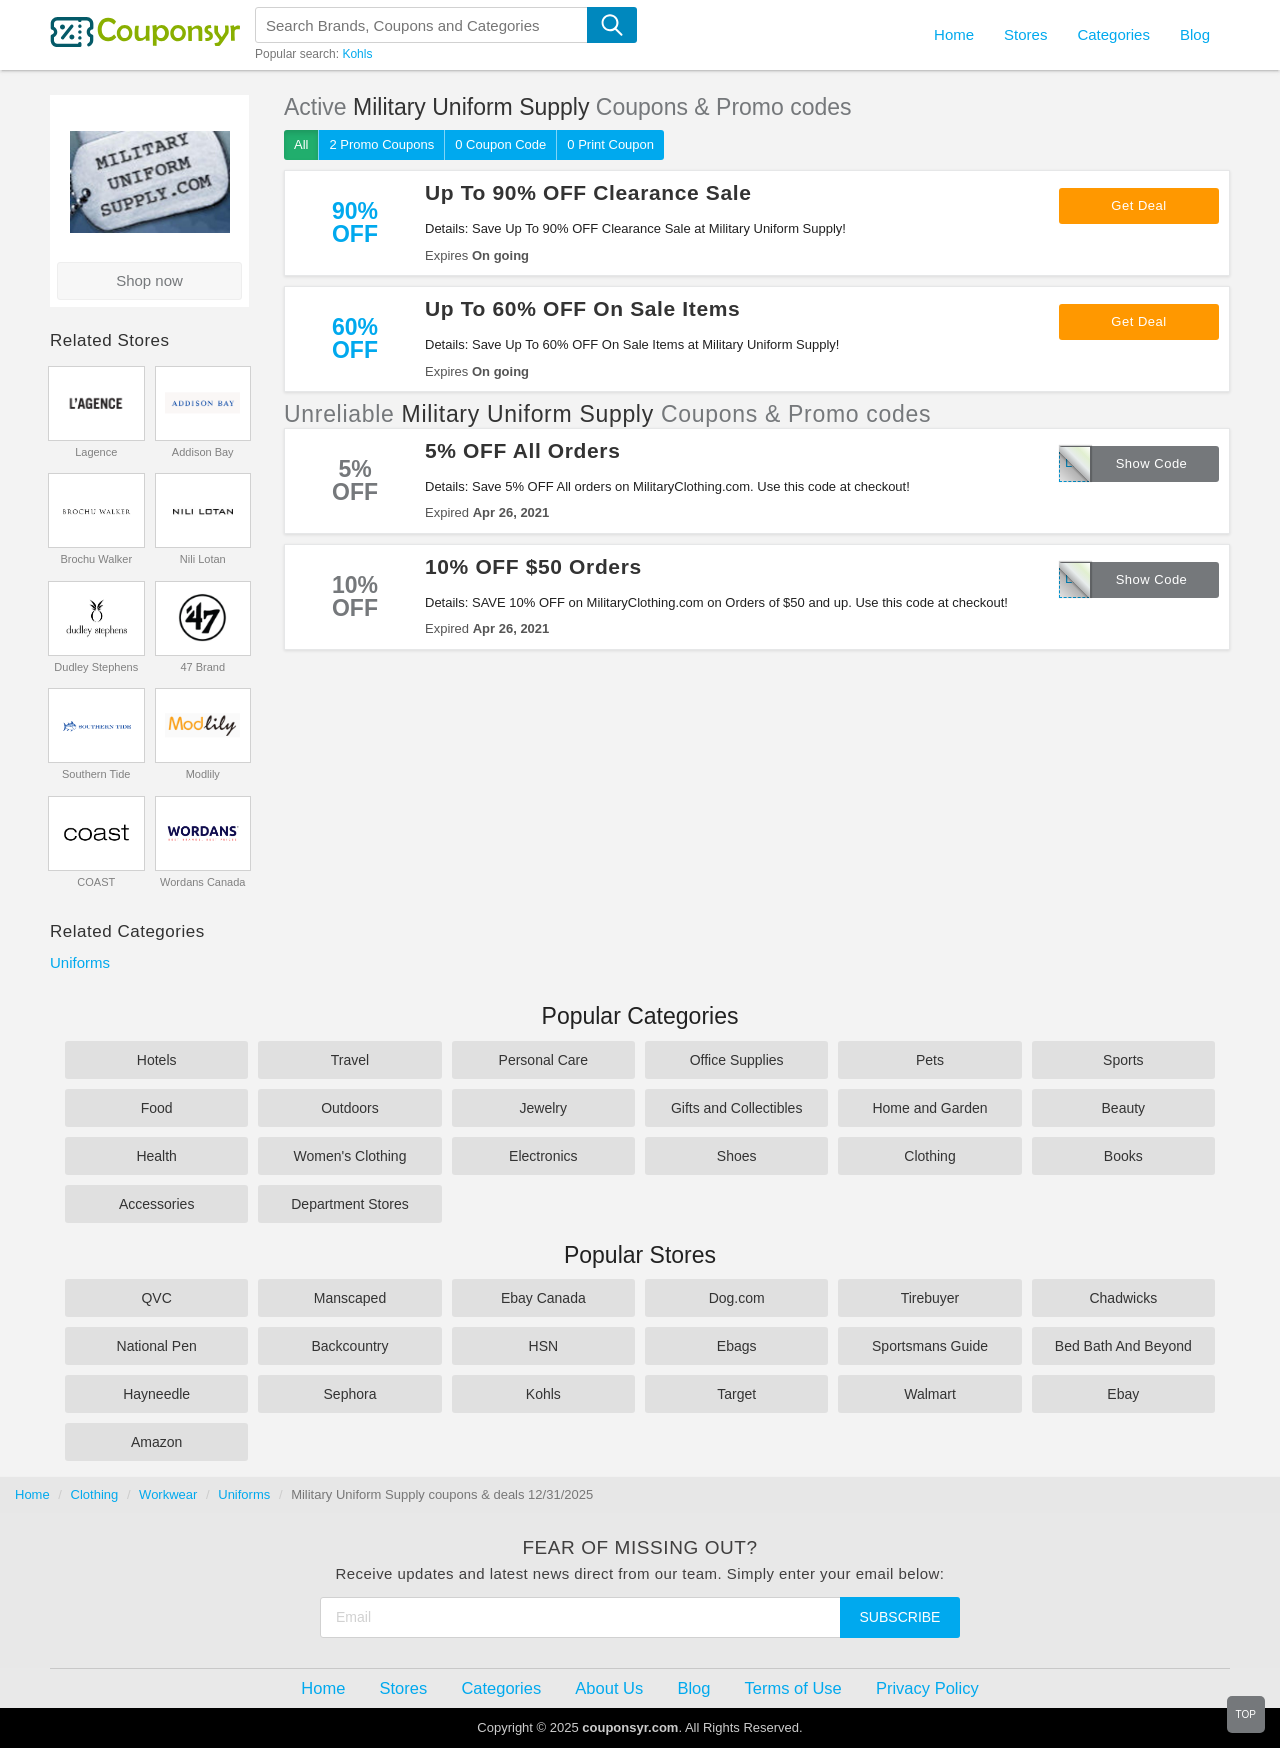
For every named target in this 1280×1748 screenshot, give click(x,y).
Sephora (350, 1394)
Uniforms (80, 962)
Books (1123, 1156)
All (301, 144)
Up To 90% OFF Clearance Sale (588, 192)
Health (156, 1156)
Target (736, 1394)
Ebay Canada (543, 1298)
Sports (1123, 1060)
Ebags (737, 1346)
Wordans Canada (202, 882)
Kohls (357, 54)
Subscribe (900, 1617)
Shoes (737, 1156)
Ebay (1123, 1394)
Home (32, 1494)
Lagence (96, 452)
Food (157, 1108)
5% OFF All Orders (522, 450)
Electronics (543, 1156)
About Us (609, 1688)
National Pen (157, 1346)
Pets (930, 1060)
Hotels (157, 1060)
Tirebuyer (930, 1298)
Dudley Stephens (96, 667)
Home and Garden (929, 1108)
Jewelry (543, 1108)
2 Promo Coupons (381, 144)
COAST (96, 882)
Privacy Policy (927, 1688)
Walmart (930, 1394)
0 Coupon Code (500, 144)
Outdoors (350, 1108)
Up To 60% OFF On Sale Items (582, 308)
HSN (544, 1346)
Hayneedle (156, 1394)
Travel (350, 1060)
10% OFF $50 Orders (533, 566)
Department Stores (350, 1204)
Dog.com (737, 1298)
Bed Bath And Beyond (1123, 1346)
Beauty (1124, 1108)
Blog (1195, 34)
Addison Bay (203, 452)
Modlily (203, 774)
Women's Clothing (350, 1156)
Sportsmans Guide (930, 1346)
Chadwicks (1123, 1298)
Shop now (149, 280)
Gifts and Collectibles (737, 1108)
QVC (156, 1298)
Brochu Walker (96, 559)
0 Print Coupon (610, 144)
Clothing (929, 1156)
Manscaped (350, 1298)
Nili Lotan (203, 559)
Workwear (168, 1494)
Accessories (156, 1204)
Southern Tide (96, 774)
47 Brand (202, 667)
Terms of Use (793, 1688)
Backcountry (349, 1346)
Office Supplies (737, 1060)
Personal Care (544, 1060)
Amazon (156, 1442)
